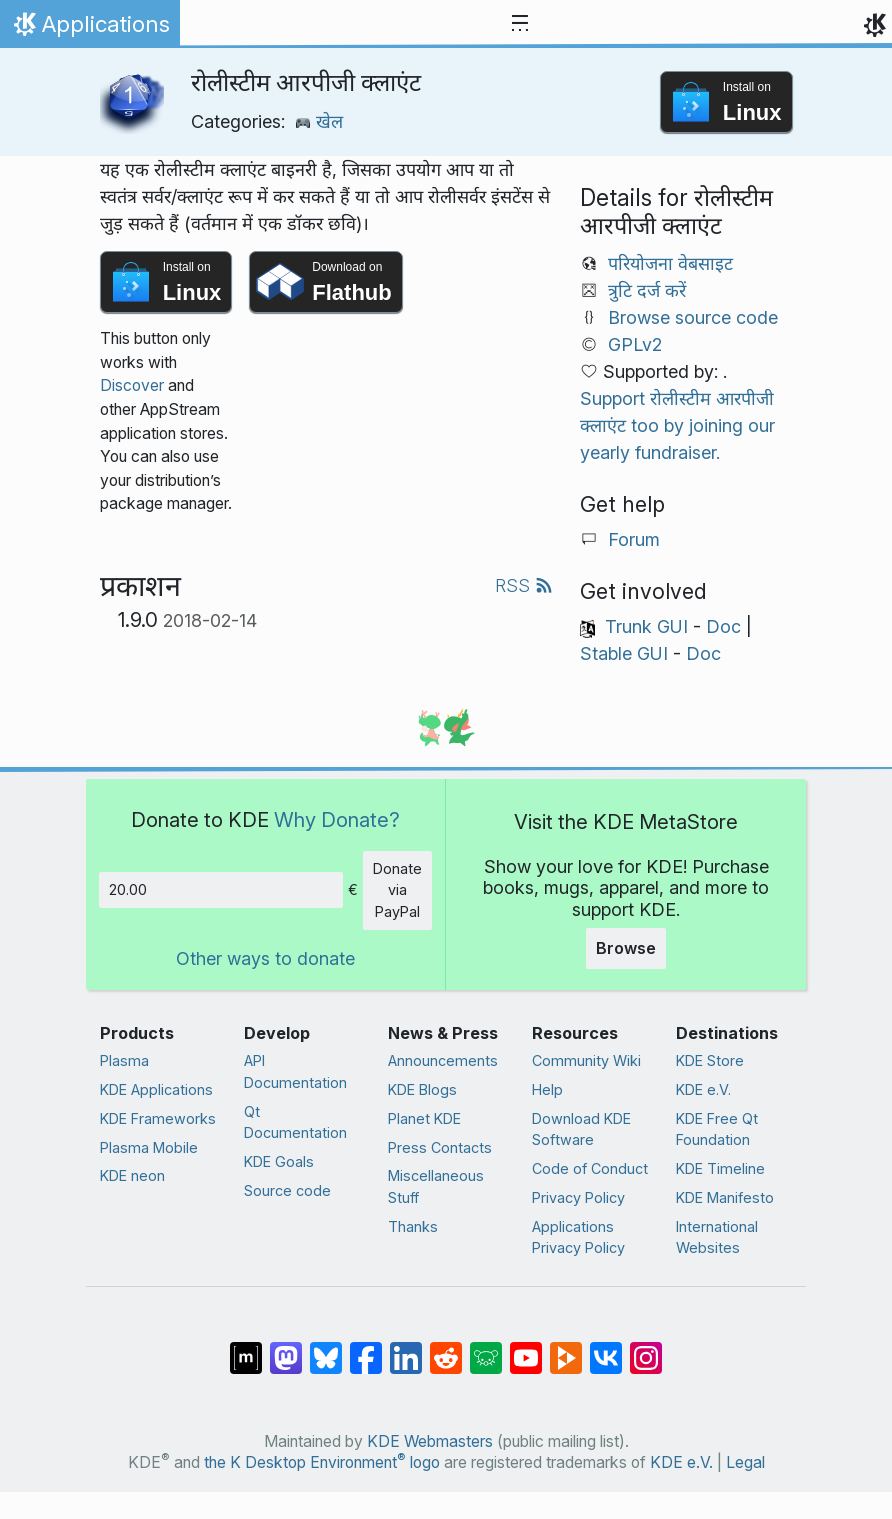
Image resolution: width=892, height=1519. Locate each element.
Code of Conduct (590, 1168)
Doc (723, 626)
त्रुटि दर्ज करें (647, 290)
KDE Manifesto (725, 1197)
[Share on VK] (606, 1348)
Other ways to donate (265, 958)
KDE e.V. (703, 1089)
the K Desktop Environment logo (322, 1462)
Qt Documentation (295, 1122)
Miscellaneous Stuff (436, 1186)
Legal (745, 1462)
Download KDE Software (581, 1129)
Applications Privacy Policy (578, 1237)
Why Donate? (337, 819)
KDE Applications (156, 1089)
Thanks (413, 1226)
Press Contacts (440, 1147)
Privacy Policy (578, 1197)
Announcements (443, 1060)
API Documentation (295, 1071)
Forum (634, 539)
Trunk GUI (646, 626)
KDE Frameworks (158, 1118)
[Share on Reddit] (446, 1348)
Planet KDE (424, 1118)
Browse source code (693, 317)
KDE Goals (279, 1161)
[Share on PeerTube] (566, 1348)
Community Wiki (586, 1060)
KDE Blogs (422, 1089)
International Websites (717, 1237)
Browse (626, 948)
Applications (89, 29)
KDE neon (132, 1175)
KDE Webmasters (430, 1441)
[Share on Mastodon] (286, 1348)
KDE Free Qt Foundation (717, 1129)
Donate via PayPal (397, 890)
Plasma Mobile (149, 1147)
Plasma (124, 1060)
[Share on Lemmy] (486, 1348)
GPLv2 (635, 344)
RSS (524, 585)
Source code (287, 1190)
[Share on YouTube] (526, 1348)
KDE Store (710, 1060)
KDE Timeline (720, 1168)
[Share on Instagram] (646, 1348)
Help (547, 1089)
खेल (319, 121)
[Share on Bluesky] (326, 1348)
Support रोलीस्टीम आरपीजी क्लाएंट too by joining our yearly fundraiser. (677, 425)
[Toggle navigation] (520, 24)
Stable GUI (624, 653)
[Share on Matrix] (246, 1348)
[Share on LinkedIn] (406, 1348)
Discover (132, 385)
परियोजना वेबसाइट (670, 263)
